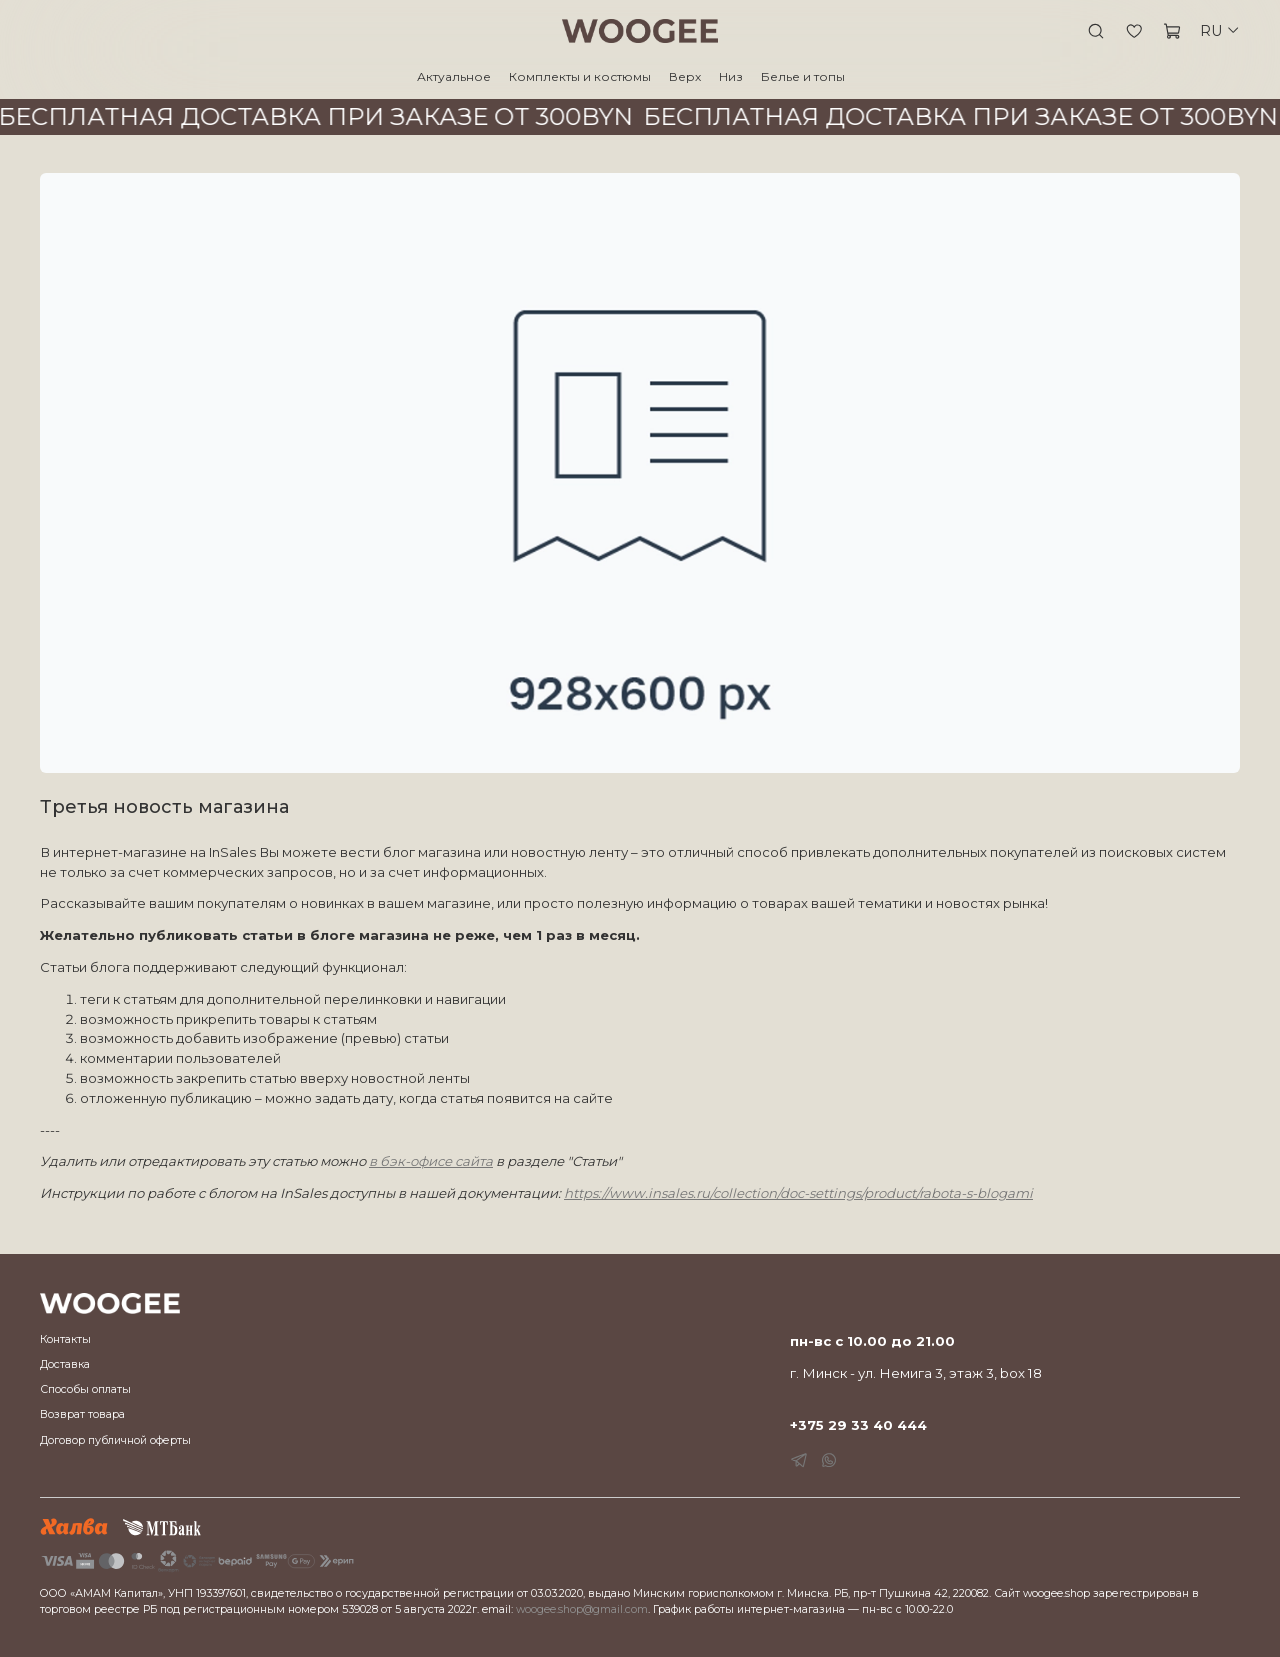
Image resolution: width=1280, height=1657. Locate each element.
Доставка (65, 1364)
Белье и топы (803, 76)
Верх (685, 76)
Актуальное (454, 76)
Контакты (65, 1339)
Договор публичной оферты (115, 1440)
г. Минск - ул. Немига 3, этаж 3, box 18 (916, 1373)
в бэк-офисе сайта (431, 1161)
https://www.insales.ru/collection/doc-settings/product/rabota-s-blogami (798, 1193)
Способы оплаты (85, 1389)
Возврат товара (82, 1414)
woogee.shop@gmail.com (582, 1609)
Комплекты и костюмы (580, 76)
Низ (731, 76)
